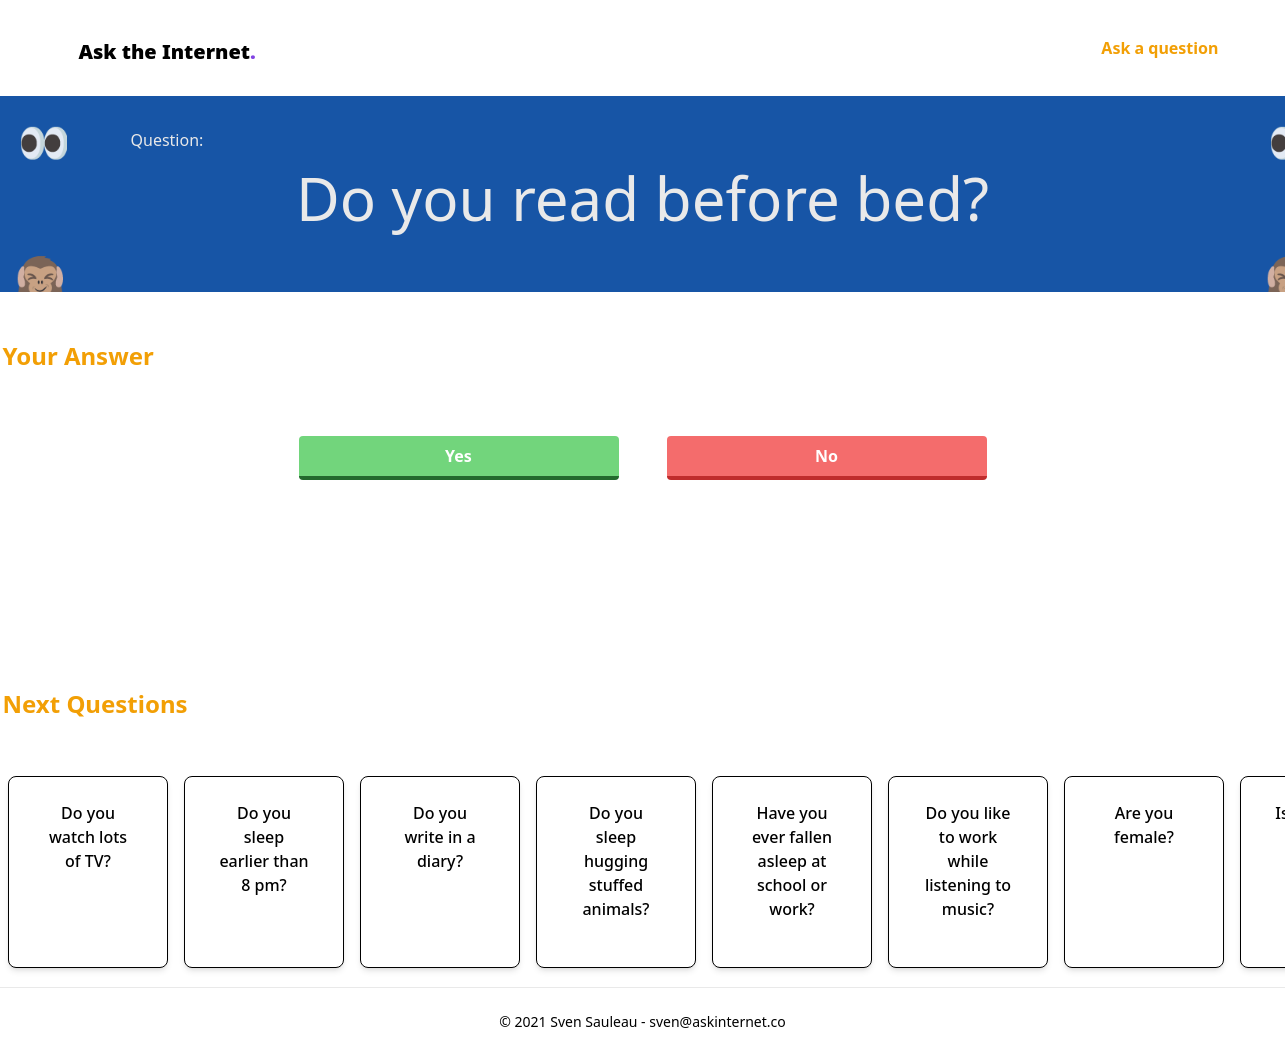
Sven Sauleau (595, 1021)
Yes (458, 456)
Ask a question (1159, 48)
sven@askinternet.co (717, 1021)
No (826, 456)
